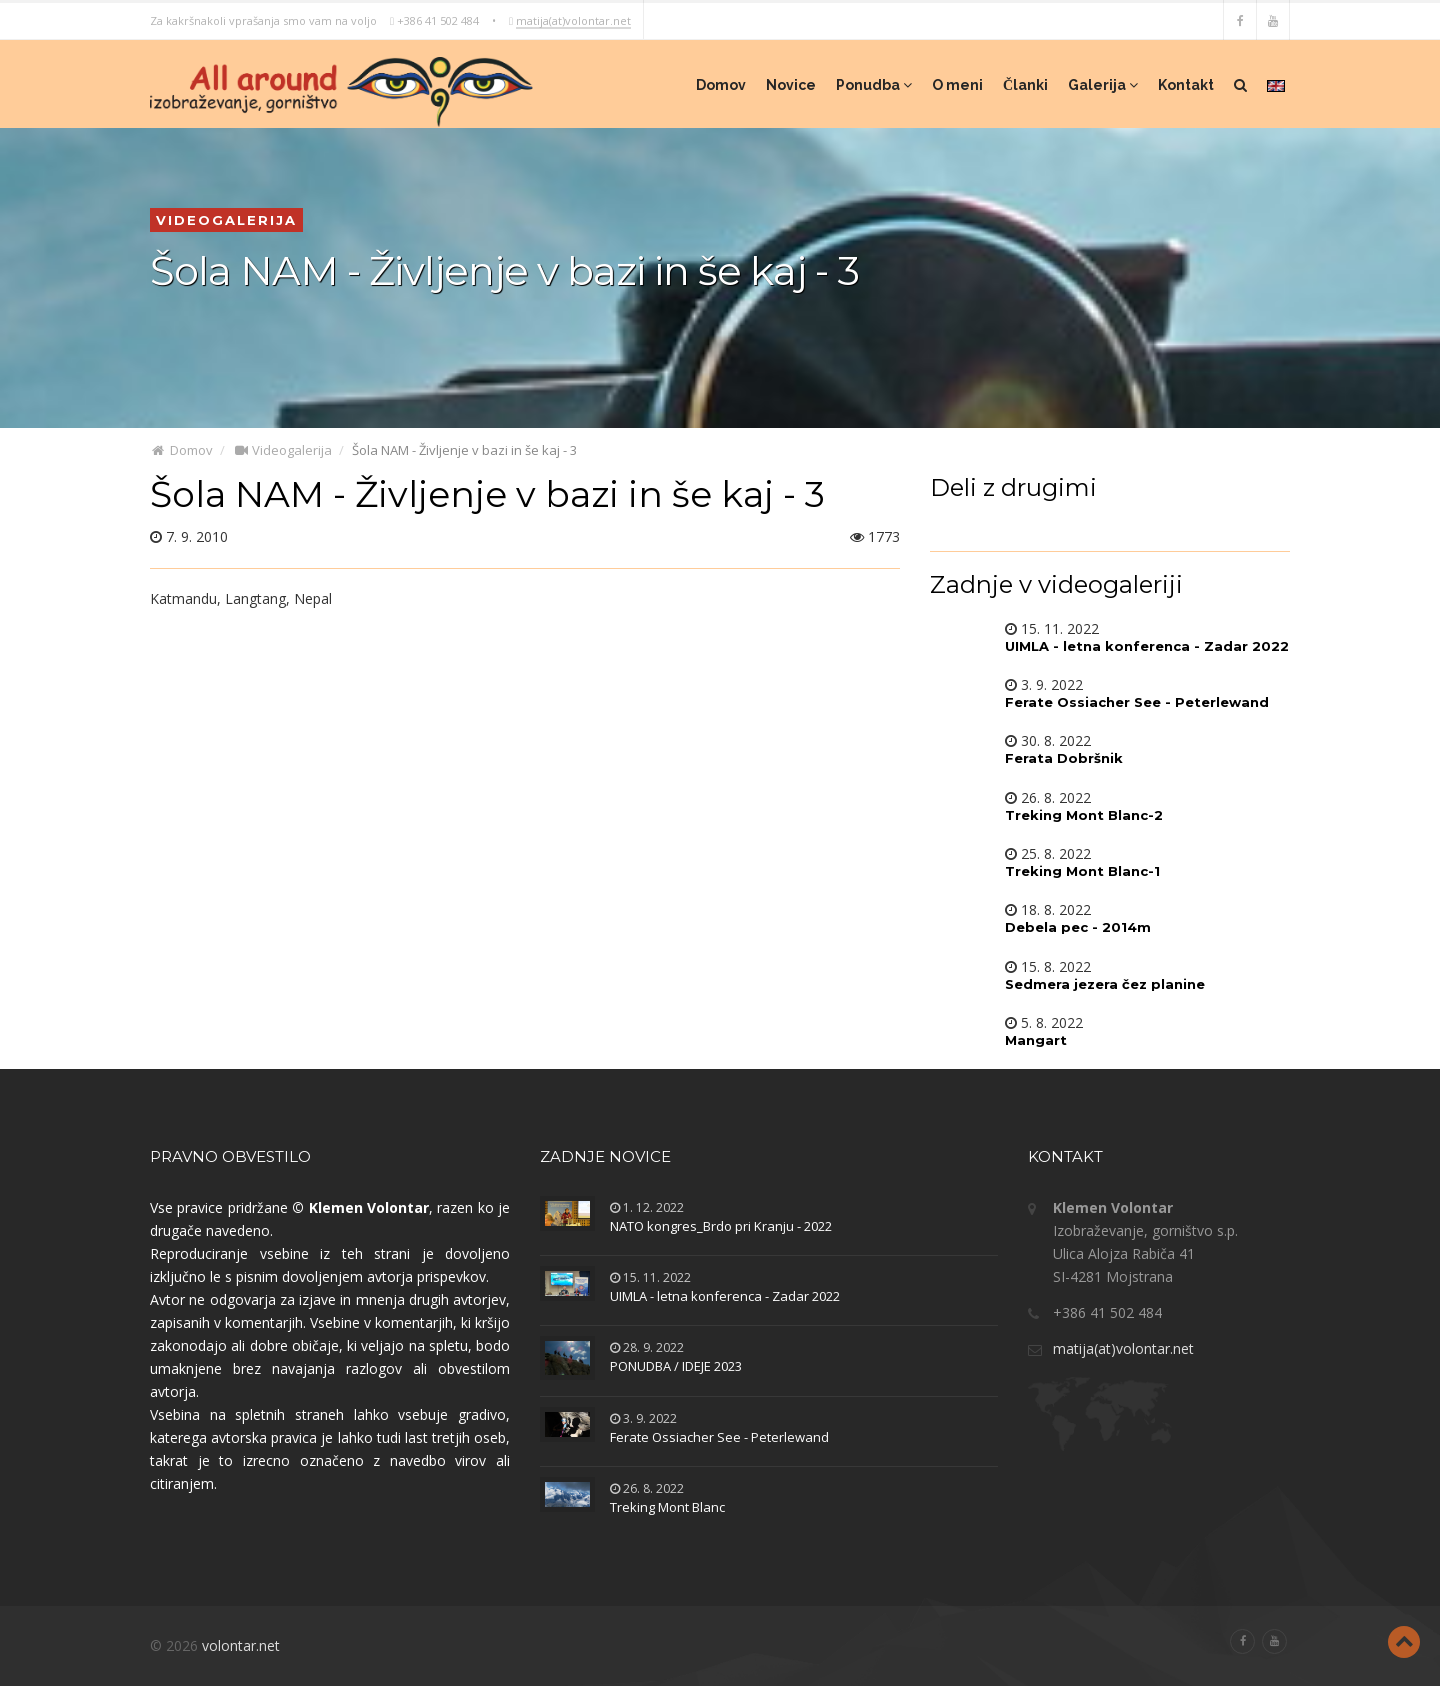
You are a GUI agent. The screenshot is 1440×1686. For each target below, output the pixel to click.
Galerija (1103, 85)
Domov (721, 85)
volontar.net (241, 1645)
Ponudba (874, 85)
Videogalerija (283, 450)
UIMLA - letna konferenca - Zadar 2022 (725, 1296)
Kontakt (1186, 85)
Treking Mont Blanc (667, 1507)
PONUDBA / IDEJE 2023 (676, 1366)
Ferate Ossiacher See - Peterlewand (719, 1437)
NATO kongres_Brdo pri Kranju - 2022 (721, 1226)
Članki (1025, 85)
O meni (957, 85)
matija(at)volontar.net (573, 19)
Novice (791, 85)
